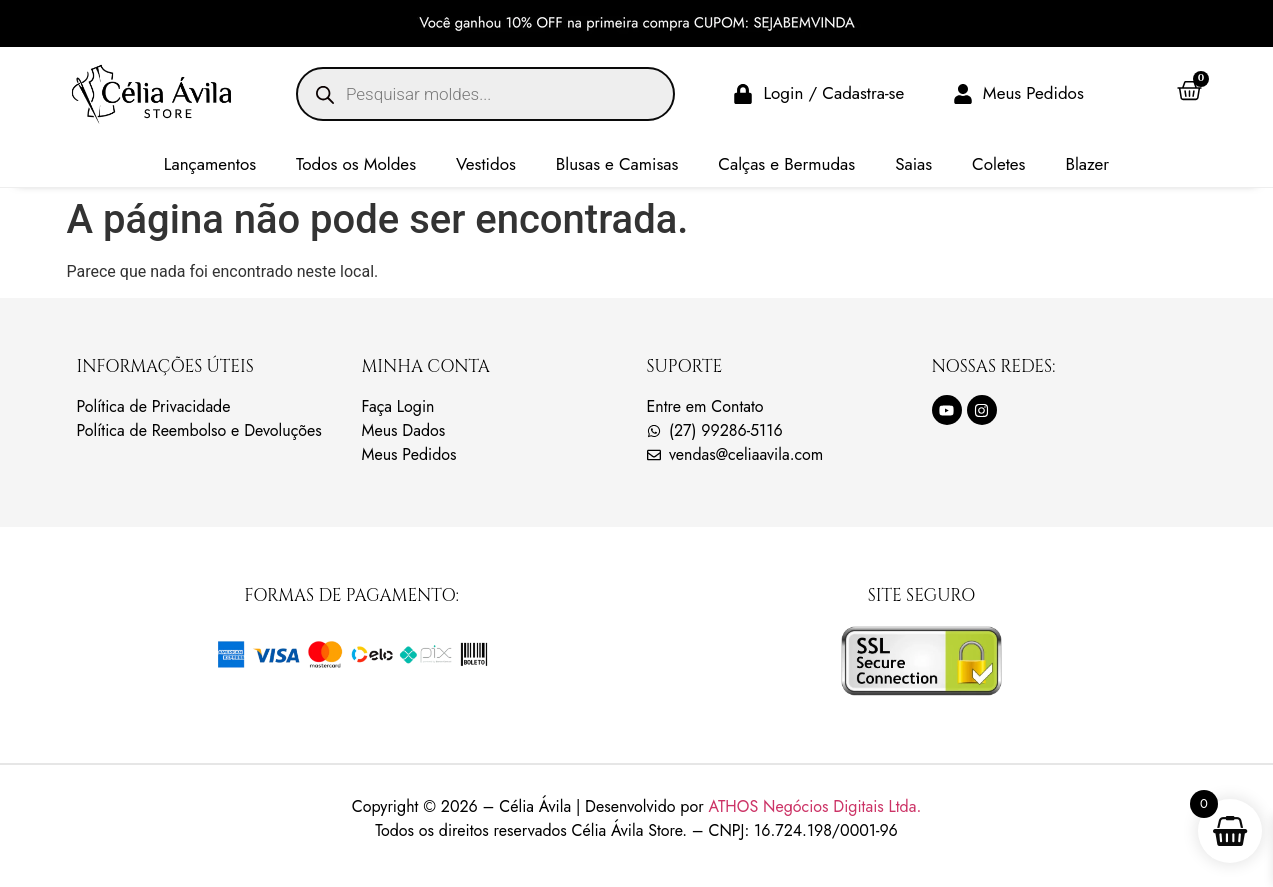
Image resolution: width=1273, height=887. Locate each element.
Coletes (998, 164)
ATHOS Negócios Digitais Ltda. (814, 806)
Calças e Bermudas (786, 164)
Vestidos (486, 164)
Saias (913, 164)
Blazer (1087, 164)
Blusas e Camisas (617, 164)
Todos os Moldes (356, 164)
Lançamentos (210, 164)
